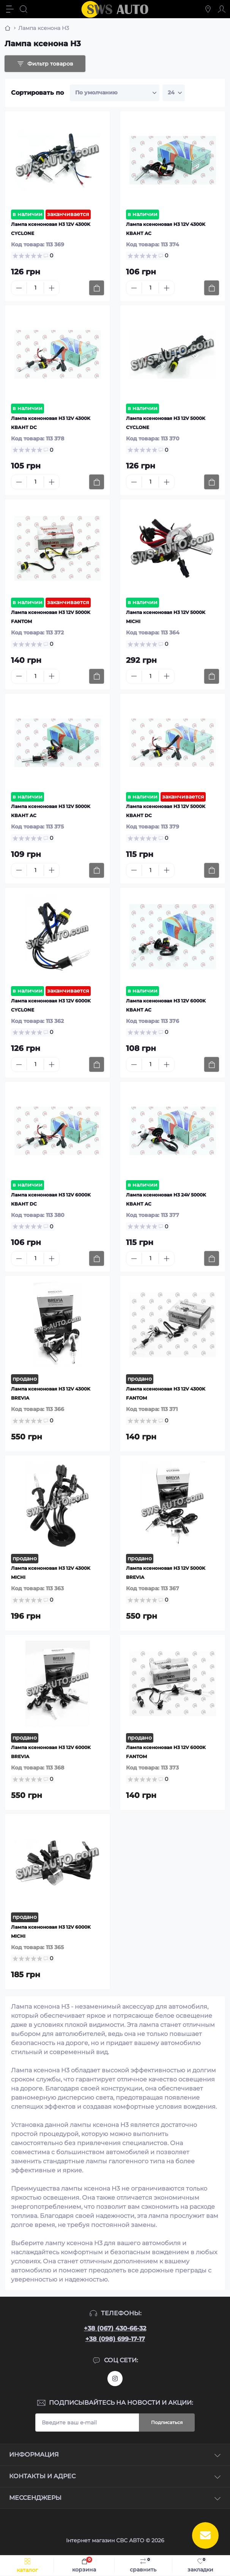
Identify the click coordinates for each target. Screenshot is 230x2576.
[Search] (23, 9)
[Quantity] (35, 287)
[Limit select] (173, 93)
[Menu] (10, 9)
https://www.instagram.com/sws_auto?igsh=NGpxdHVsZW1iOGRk (115, 2379)
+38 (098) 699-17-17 (115, 2339)
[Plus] (51, 288)
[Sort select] (114, 93)
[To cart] (96, 287)
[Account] (221, 9)
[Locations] (208, 9)
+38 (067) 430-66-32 (115, 2328)
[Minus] (19, 288)
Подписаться (167, 2422)
